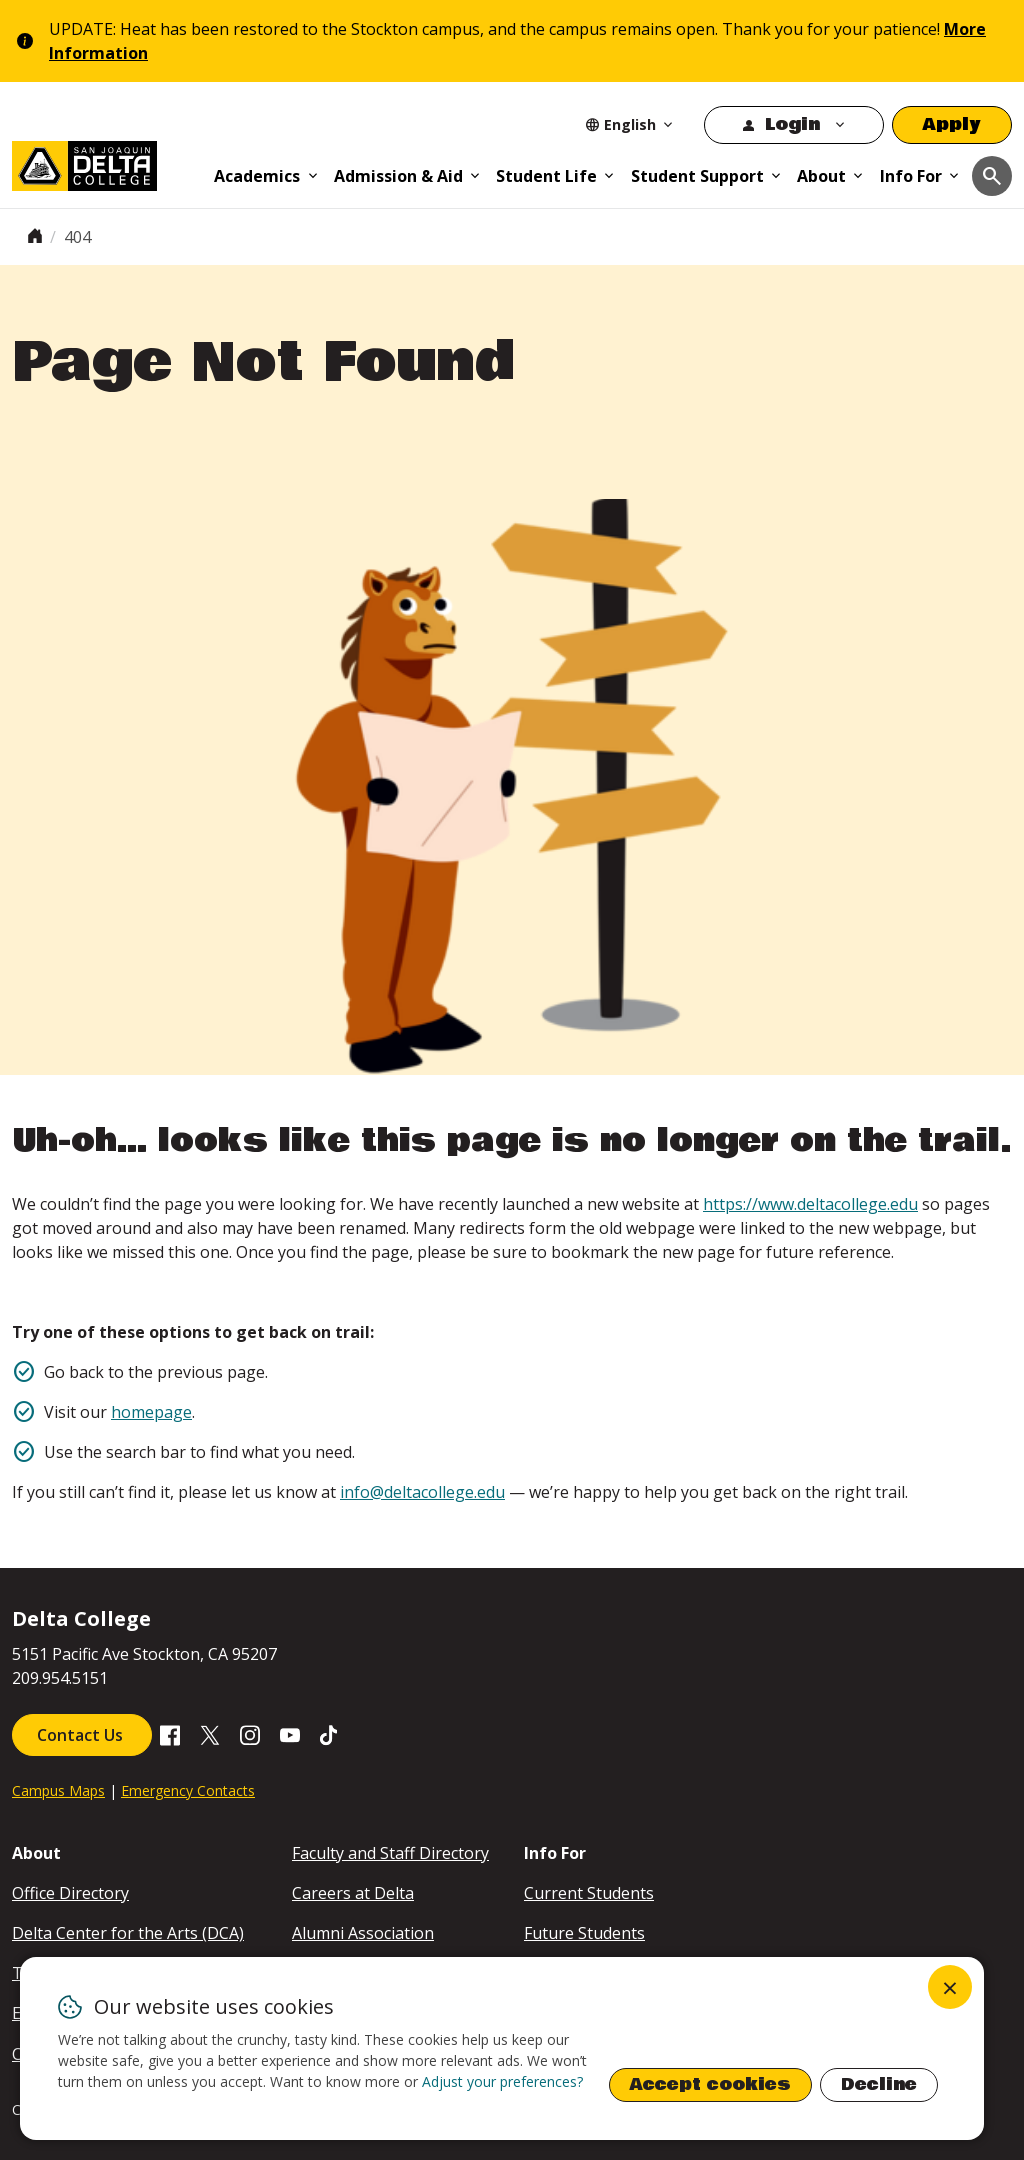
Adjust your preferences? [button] (502, 2081)
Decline (879, 2084)
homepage (151, 1412)
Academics (257, 176)
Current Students (589, 1893)
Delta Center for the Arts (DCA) (128, 1933)
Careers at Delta (353, 1893)
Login (792, 124)
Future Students (584, 1933)
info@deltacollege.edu (422, 1492)
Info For (911, 176)
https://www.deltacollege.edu (810, 1204)
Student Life (546, 176)
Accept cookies (710, 2084)
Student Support (697, 176)
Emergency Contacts (188, 1790)
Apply (952, 124)
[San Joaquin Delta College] (105, 162)
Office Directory (70, 1893)
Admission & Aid (398, 176)
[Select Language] (630, 124)
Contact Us (82, 1735)
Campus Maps (58, 1790)
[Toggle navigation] (992, 176)
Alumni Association (363, 1933)
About (821, 176)
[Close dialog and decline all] (950, 1987)
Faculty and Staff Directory (390, 1853)
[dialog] (502, 2048)
